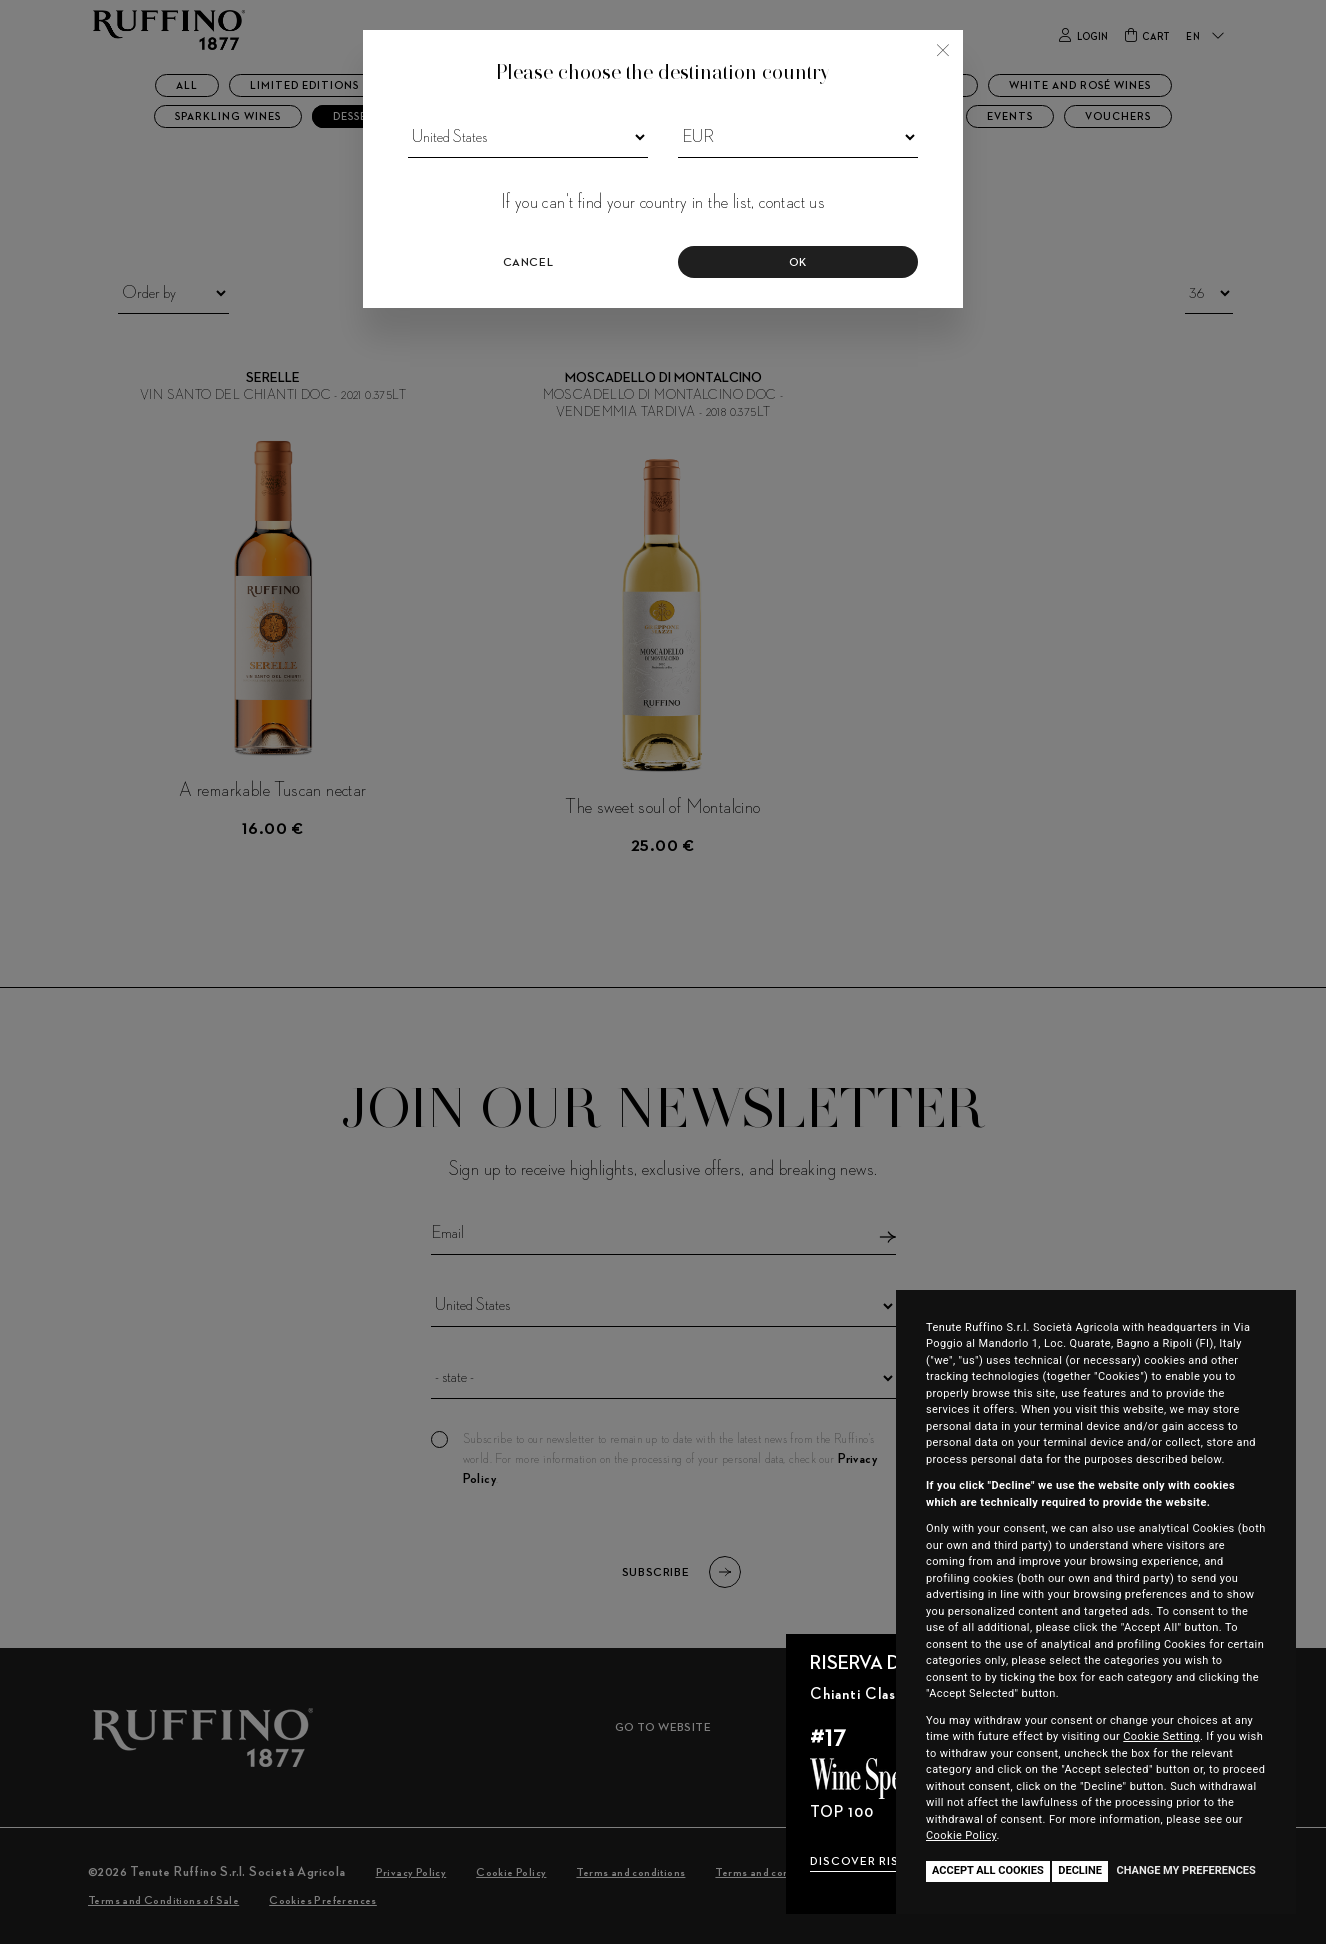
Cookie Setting (1161, 1736)
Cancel (528, 263)
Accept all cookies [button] (988, 1870)
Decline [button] (1080, 1870)
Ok (798, 263)
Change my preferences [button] (1185, 1870)
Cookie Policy (961, 1835)
